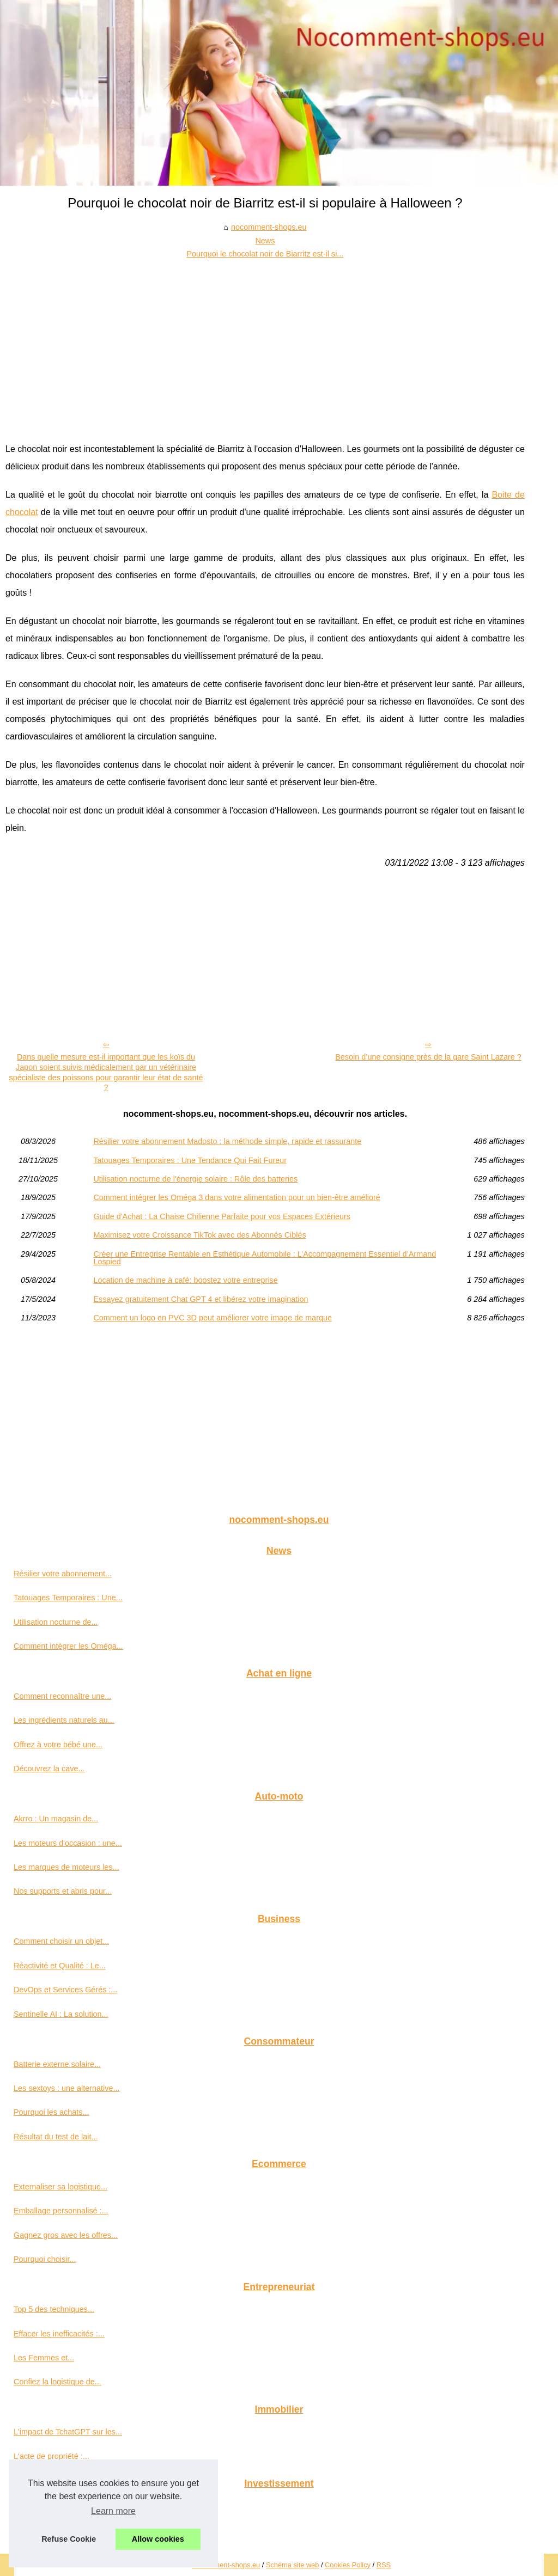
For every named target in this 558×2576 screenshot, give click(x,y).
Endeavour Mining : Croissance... (71, 2506)
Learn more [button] (113, 2511)
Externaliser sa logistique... (60, 2186)
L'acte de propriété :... (51, 2456)
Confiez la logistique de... (57, 2381)
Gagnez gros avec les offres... (66, 2235)
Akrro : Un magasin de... (56, 1818)
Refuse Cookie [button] (68, 2539)
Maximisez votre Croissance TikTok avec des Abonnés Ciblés (199, 1235)
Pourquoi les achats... (51, 2112)
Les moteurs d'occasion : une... (68, 1843)
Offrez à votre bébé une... (58, 1744)
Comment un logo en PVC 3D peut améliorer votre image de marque (212, 1317)
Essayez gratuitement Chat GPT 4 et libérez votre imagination (200, 1299)
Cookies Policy (348, 2565)
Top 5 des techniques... (54, 2309)
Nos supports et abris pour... (63, 1891)
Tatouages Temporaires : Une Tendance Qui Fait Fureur (190, 1160)
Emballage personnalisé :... (61, 2210)
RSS (384, 2565)
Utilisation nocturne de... (56, 1622)
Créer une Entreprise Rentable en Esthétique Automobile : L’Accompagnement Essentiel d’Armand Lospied (264, 1258)
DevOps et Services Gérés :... (65, 1989)
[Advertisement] (265, 342)
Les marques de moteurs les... (66, 1867)
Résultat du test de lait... (56, 2136)
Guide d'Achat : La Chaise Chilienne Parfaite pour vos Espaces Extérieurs (221, 1216)
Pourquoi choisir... (45, 2259)
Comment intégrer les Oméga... (68, 1646)
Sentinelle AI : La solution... (61, 2014)
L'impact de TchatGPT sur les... (68, 2431)
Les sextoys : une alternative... (66, 2088)
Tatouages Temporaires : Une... (68, 1597)
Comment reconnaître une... (62, 1696)
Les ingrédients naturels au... (64, 1720)
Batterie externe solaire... (57, 2064)
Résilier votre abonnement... (63, 1573)
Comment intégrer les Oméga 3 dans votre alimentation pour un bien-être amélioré (236, 1197)
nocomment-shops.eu (268, 227)
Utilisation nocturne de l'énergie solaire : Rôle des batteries (195, 1179)
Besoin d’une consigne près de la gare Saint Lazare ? (428, 1057)
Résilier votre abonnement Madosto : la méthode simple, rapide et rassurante (227, 1141)
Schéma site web (292, 2565)
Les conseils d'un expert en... (64, 2530)
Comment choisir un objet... (61, 1941)
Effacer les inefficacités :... (59, 2333)
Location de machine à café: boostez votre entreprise (185, 1280)
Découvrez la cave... (49, 1768)
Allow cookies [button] (158, 2539)
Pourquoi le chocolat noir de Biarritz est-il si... (264, 253)
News (265, 240)
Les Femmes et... (44, 2357)
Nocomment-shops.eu (226, 2565)
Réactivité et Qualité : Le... (60, 1965)
